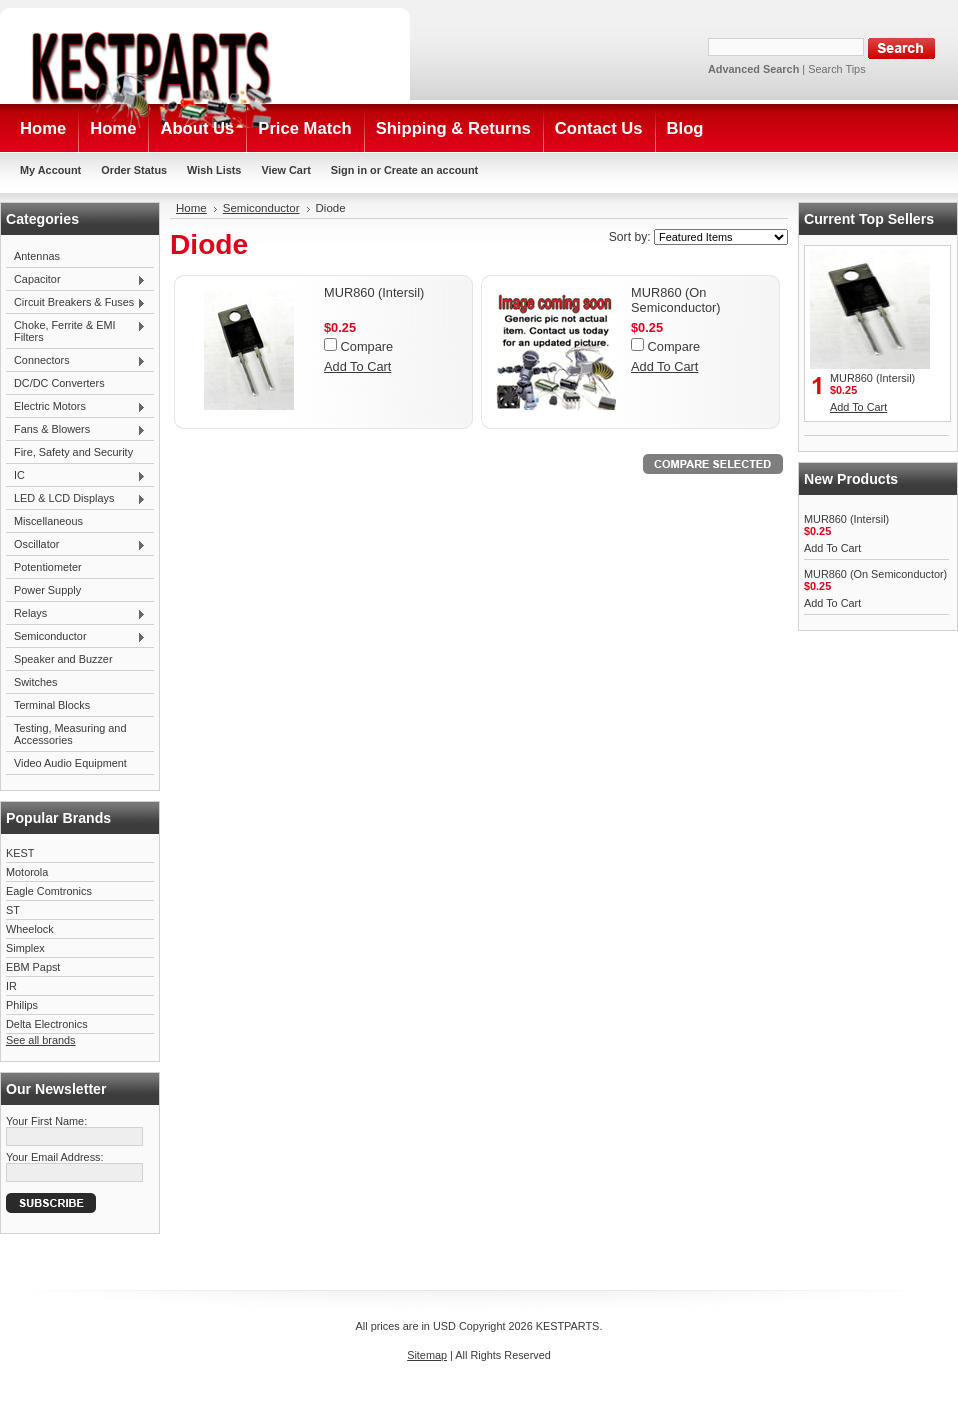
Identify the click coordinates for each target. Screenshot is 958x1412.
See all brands (41, 1040)
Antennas (37, 256)
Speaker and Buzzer (63, 659)
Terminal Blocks (52, 705)
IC (76, 476)
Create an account (431, 170)
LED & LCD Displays (76, 499)
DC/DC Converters (59, 383)
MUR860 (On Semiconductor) (676, 300)
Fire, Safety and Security (73, 452)
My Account (50, 170)
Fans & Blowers (76, 430)
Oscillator (76, 545)
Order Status (134, 170)
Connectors (76, 361)
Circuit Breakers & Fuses (76, 303)
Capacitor (76, 280)
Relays (76, 614)
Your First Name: (46, 1121)
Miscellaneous (48, 521)
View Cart (285, 170)
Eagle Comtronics (49, 891)
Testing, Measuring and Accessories (70, 734)
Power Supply (47, 590)
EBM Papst (33, 967)
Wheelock (30, 929)
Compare (367, 346)
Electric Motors (76, 407)
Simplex (25, 948)
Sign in (349, 170)
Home (191, 208)
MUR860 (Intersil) (374, 292)
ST (13, 910)
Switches (36, 682)
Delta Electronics (47, 1024)
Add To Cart (357, 366)
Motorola (27, 872)
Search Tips (836, 69)
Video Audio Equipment (70, 763)
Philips (22, 1005)
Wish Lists (214, 170)
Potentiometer (48, 567)
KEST (20, 853)
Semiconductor (76, 637)
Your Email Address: (55, 1157)
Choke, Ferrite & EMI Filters (76, 331)
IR (11, 986)
